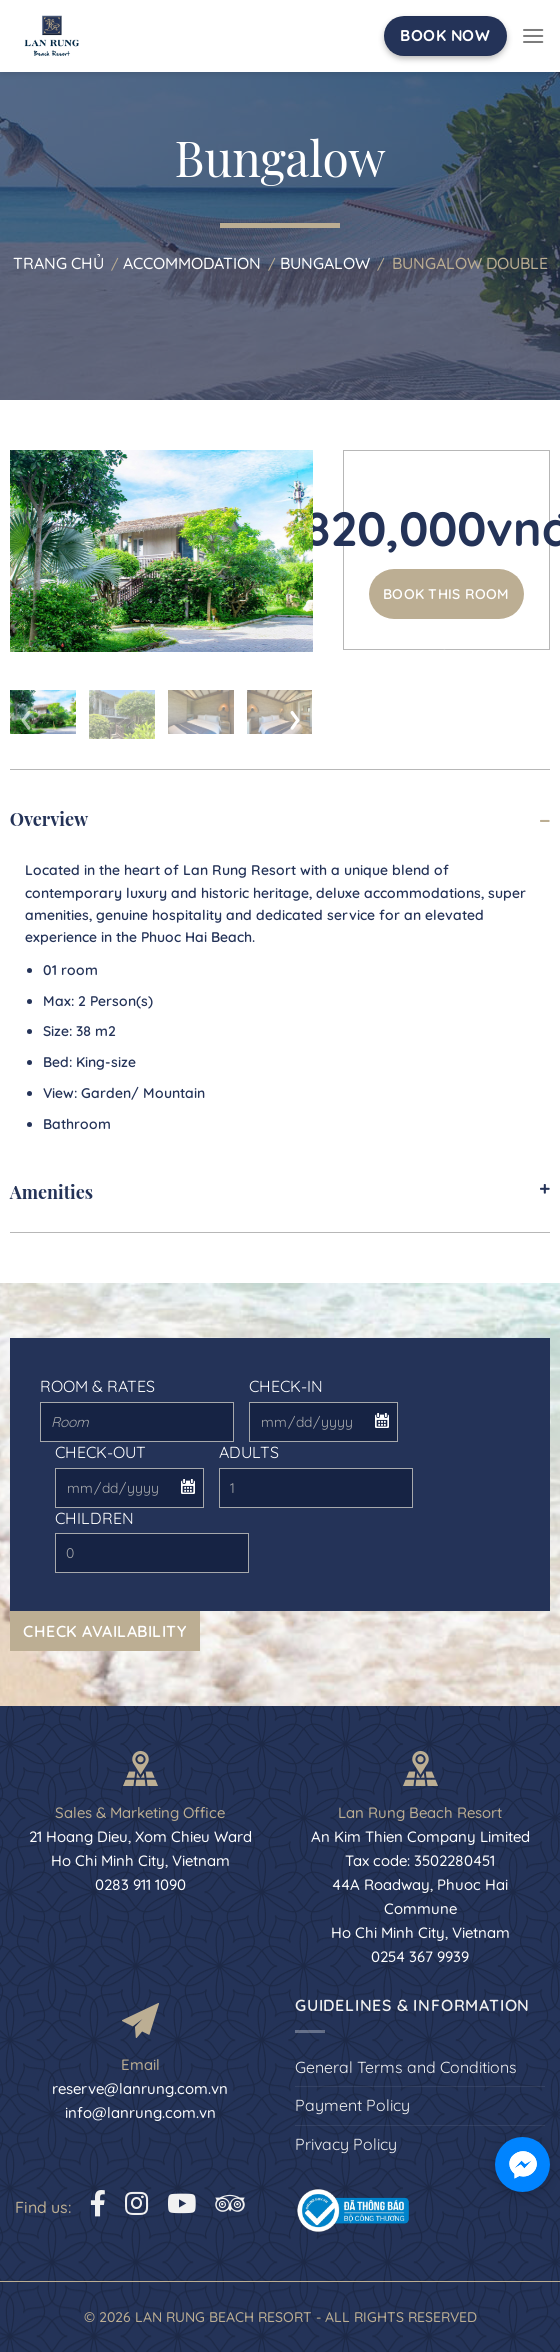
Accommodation (192, 263)
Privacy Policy (346, 2144)
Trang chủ (58, 263)
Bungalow (325, 263)
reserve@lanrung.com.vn (140, 2088)
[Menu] (533, 35)
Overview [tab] (280, 819)
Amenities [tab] (280, 1192)
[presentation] (26, 715)
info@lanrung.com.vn (140, 2112)
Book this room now (446, 602)
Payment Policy (352, 2105)
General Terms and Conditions (406, 2067)
